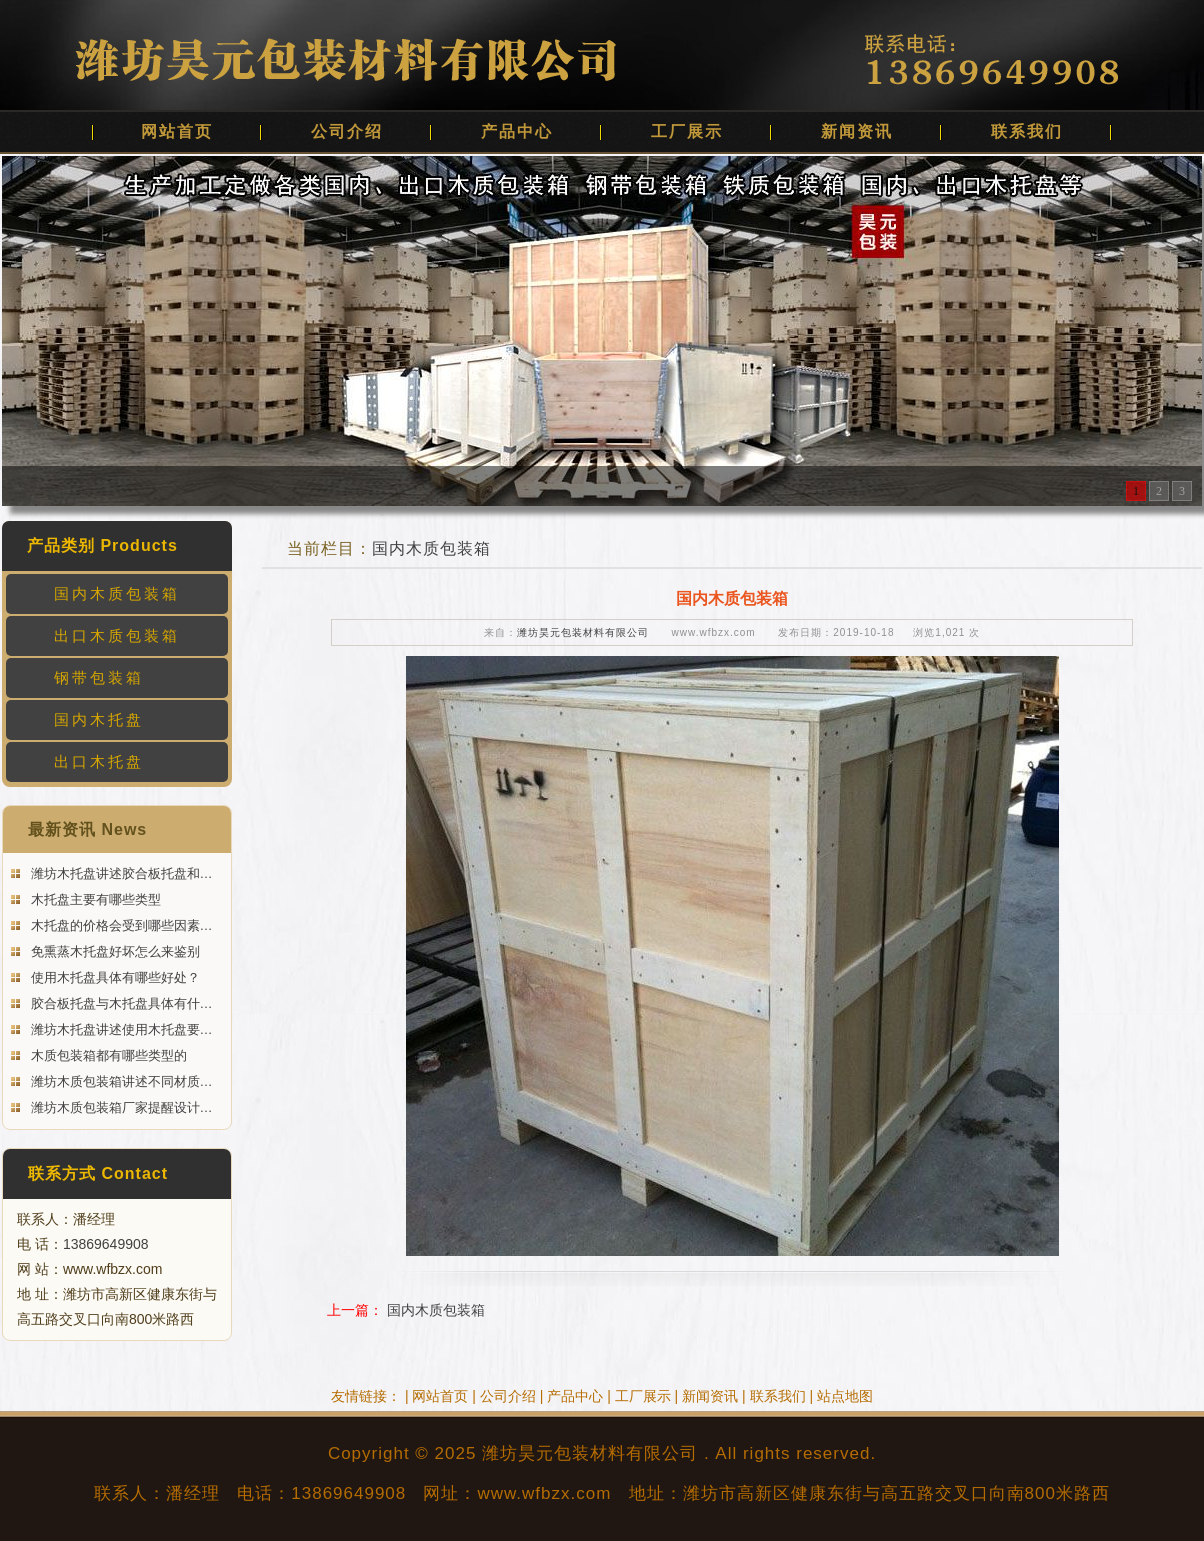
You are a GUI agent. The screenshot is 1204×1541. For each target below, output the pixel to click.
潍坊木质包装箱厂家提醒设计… (120, 1107)
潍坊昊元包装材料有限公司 (583, 632)
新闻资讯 (857, 131)
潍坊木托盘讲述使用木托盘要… (120, 1029)
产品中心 (517, 131)
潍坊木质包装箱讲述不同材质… (120, 1081)
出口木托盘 (99, 761)
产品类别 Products (102, 545)
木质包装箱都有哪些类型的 (107, 1055)
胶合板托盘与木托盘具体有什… (120, 1003)
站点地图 (845, 1396)
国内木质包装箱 (117, 593)
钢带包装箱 (99, 677)
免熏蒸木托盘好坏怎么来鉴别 (113, 951)
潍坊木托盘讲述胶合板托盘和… (120, 873)
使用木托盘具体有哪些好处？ (113, 977)
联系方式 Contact (98, 1173)
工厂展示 (687, 131)
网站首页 (177, 131)
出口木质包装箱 (117, 635)
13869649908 (106, 1244)
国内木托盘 (99, 719)
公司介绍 (347, 131)
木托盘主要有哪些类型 (94, 899)
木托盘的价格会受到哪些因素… (120, 925)
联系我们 (1027, 131)
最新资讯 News (87, 829)
